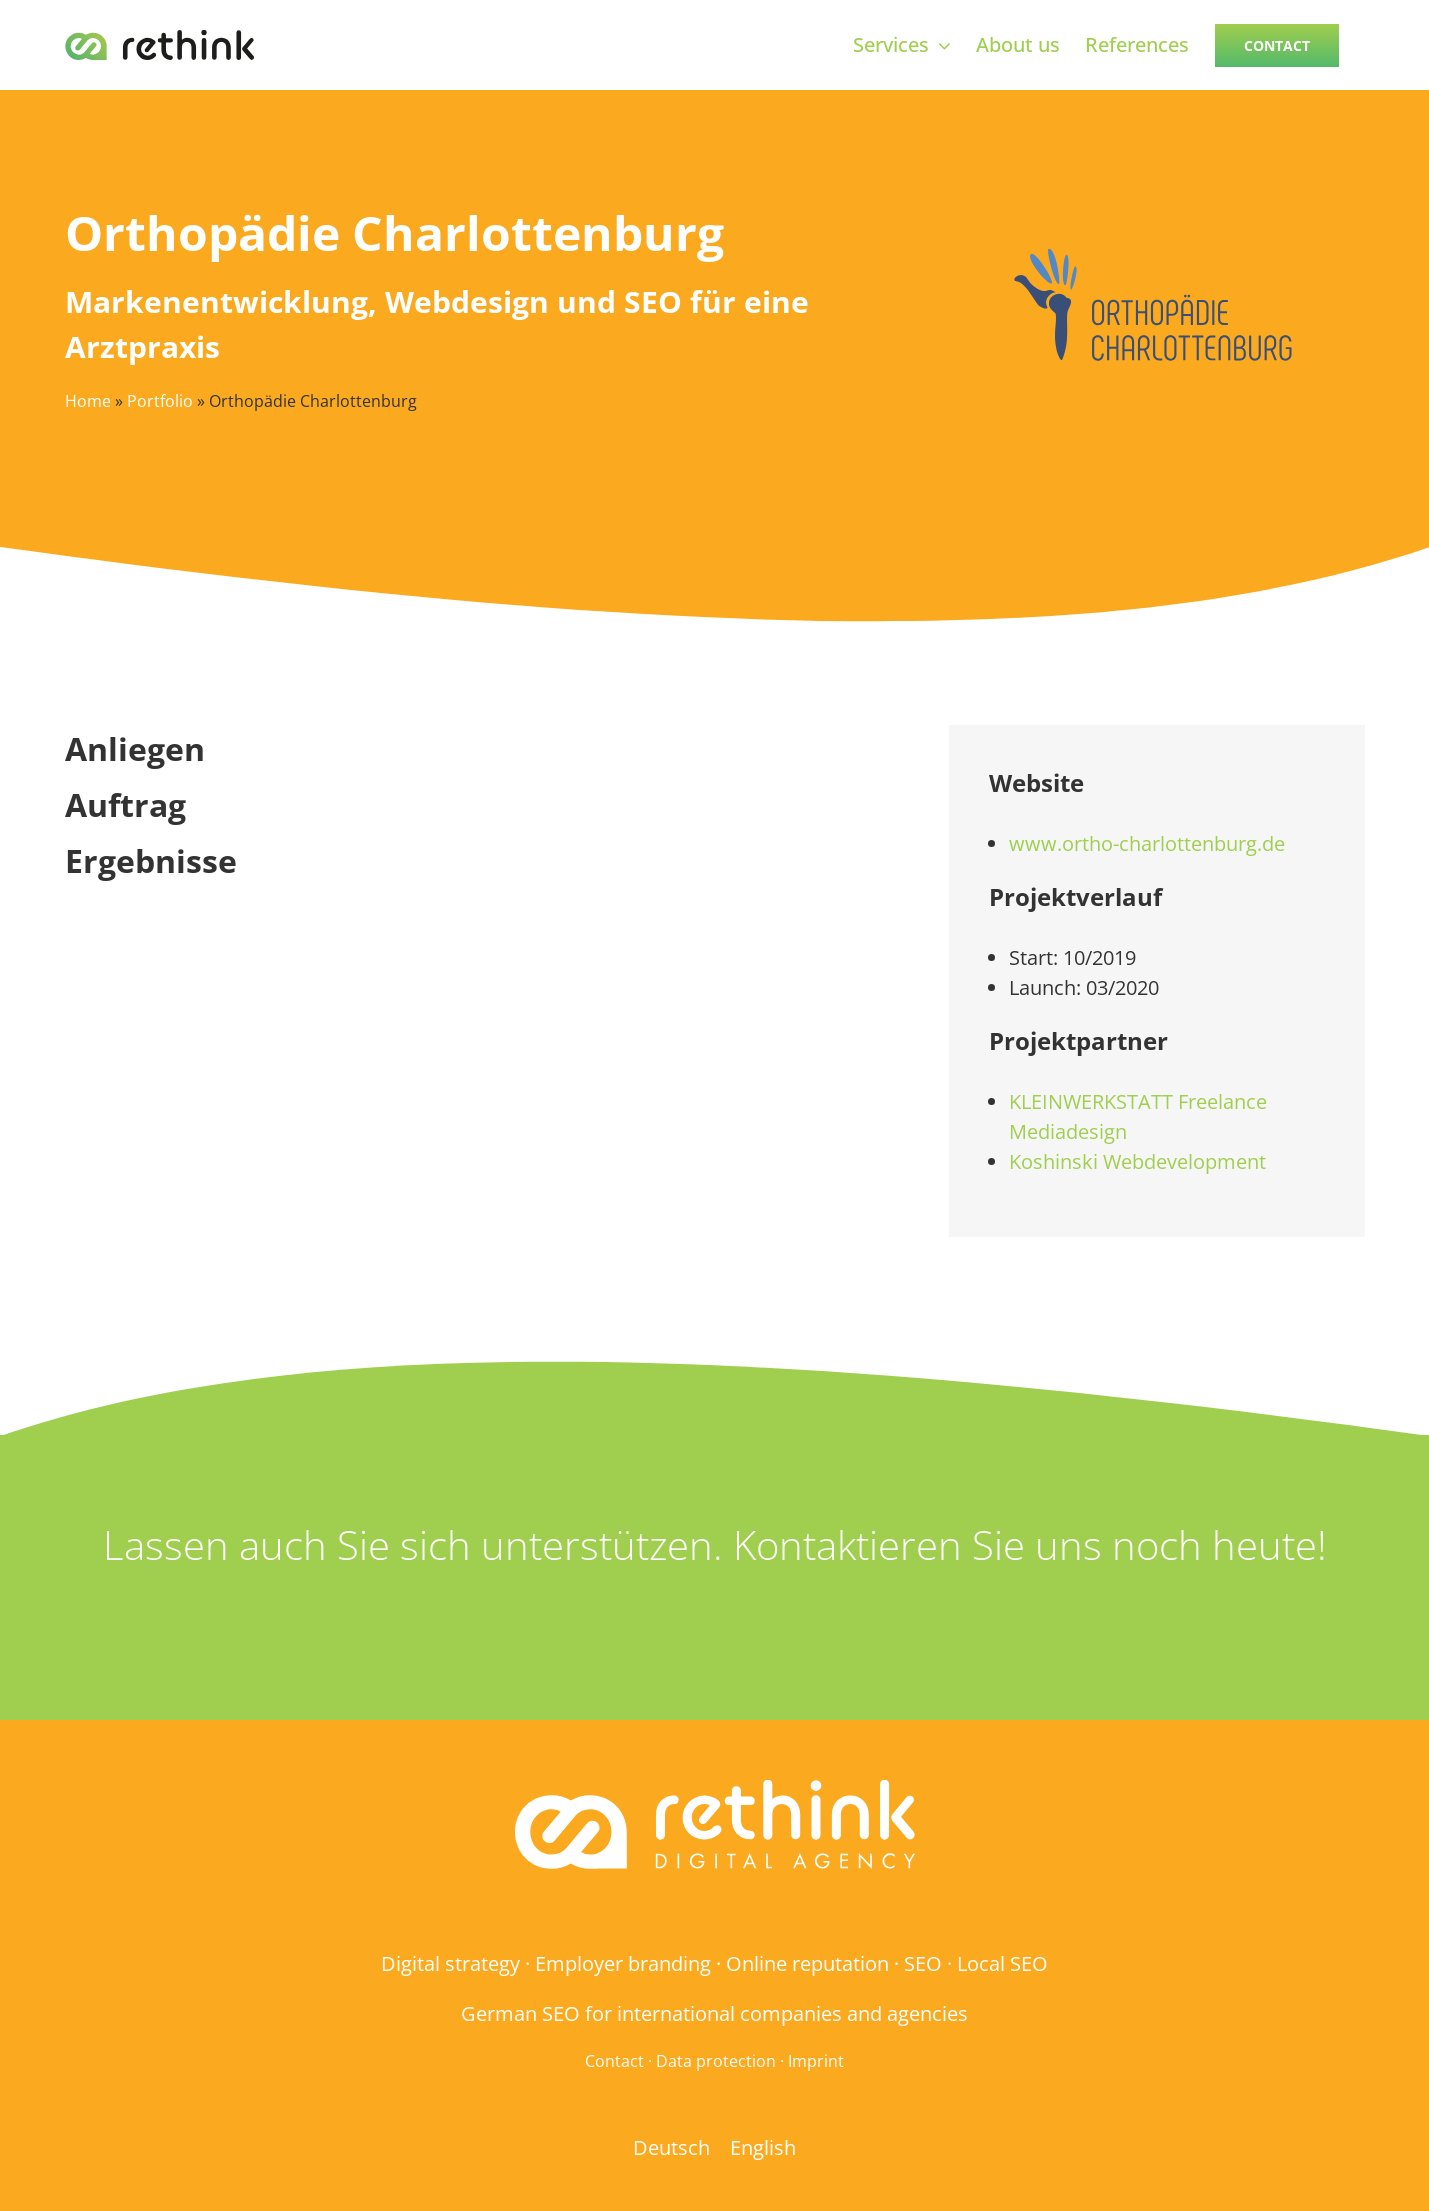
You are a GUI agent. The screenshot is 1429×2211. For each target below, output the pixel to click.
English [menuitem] (763, 2146)
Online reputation (807, 1963)
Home (88, 401)
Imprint (816, 2061)
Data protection (716, 2061)
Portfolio (160, 401)
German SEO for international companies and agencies (714, 2013)
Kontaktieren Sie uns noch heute (1025, 1544)
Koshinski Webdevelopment (1137, 1161)
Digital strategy (450, 1963)
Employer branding (623, 1963)
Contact (614, 2061)
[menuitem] (671, 2147)
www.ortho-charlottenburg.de (1147, 843)
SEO (923, 1963)
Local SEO (1002, 1963)
